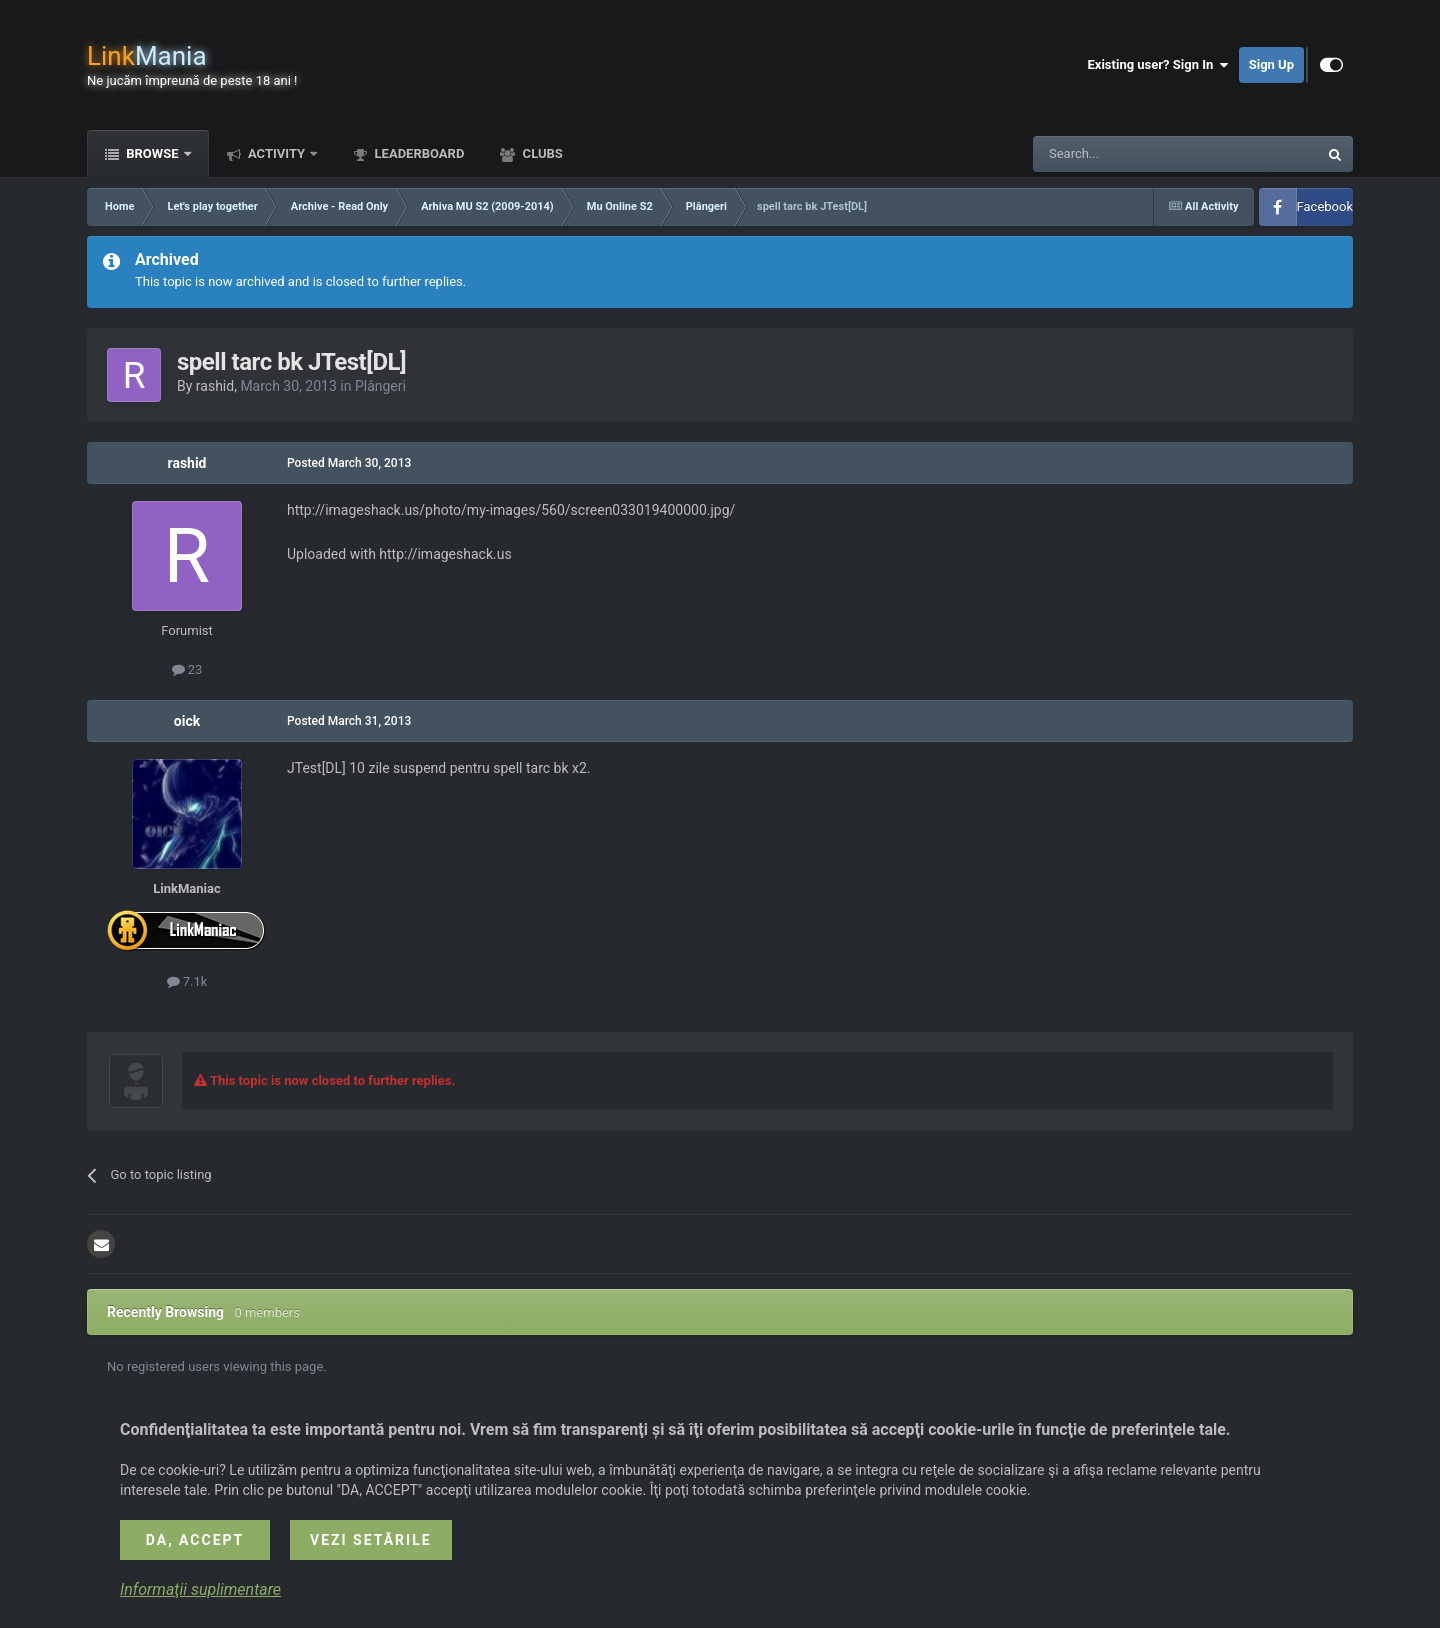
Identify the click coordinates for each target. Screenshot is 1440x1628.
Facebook (1325, 206)
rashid (215, 386)
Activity (277, 153)
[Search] (1128, 154)
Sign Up (1271, 64)
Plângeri (380, 386)
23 (187, 669)
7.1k (187, 981)
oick (187, 721)
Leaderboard (417, 153)
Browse (152, 153)
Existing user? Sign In (1158, 65)
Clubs (540, 153)
